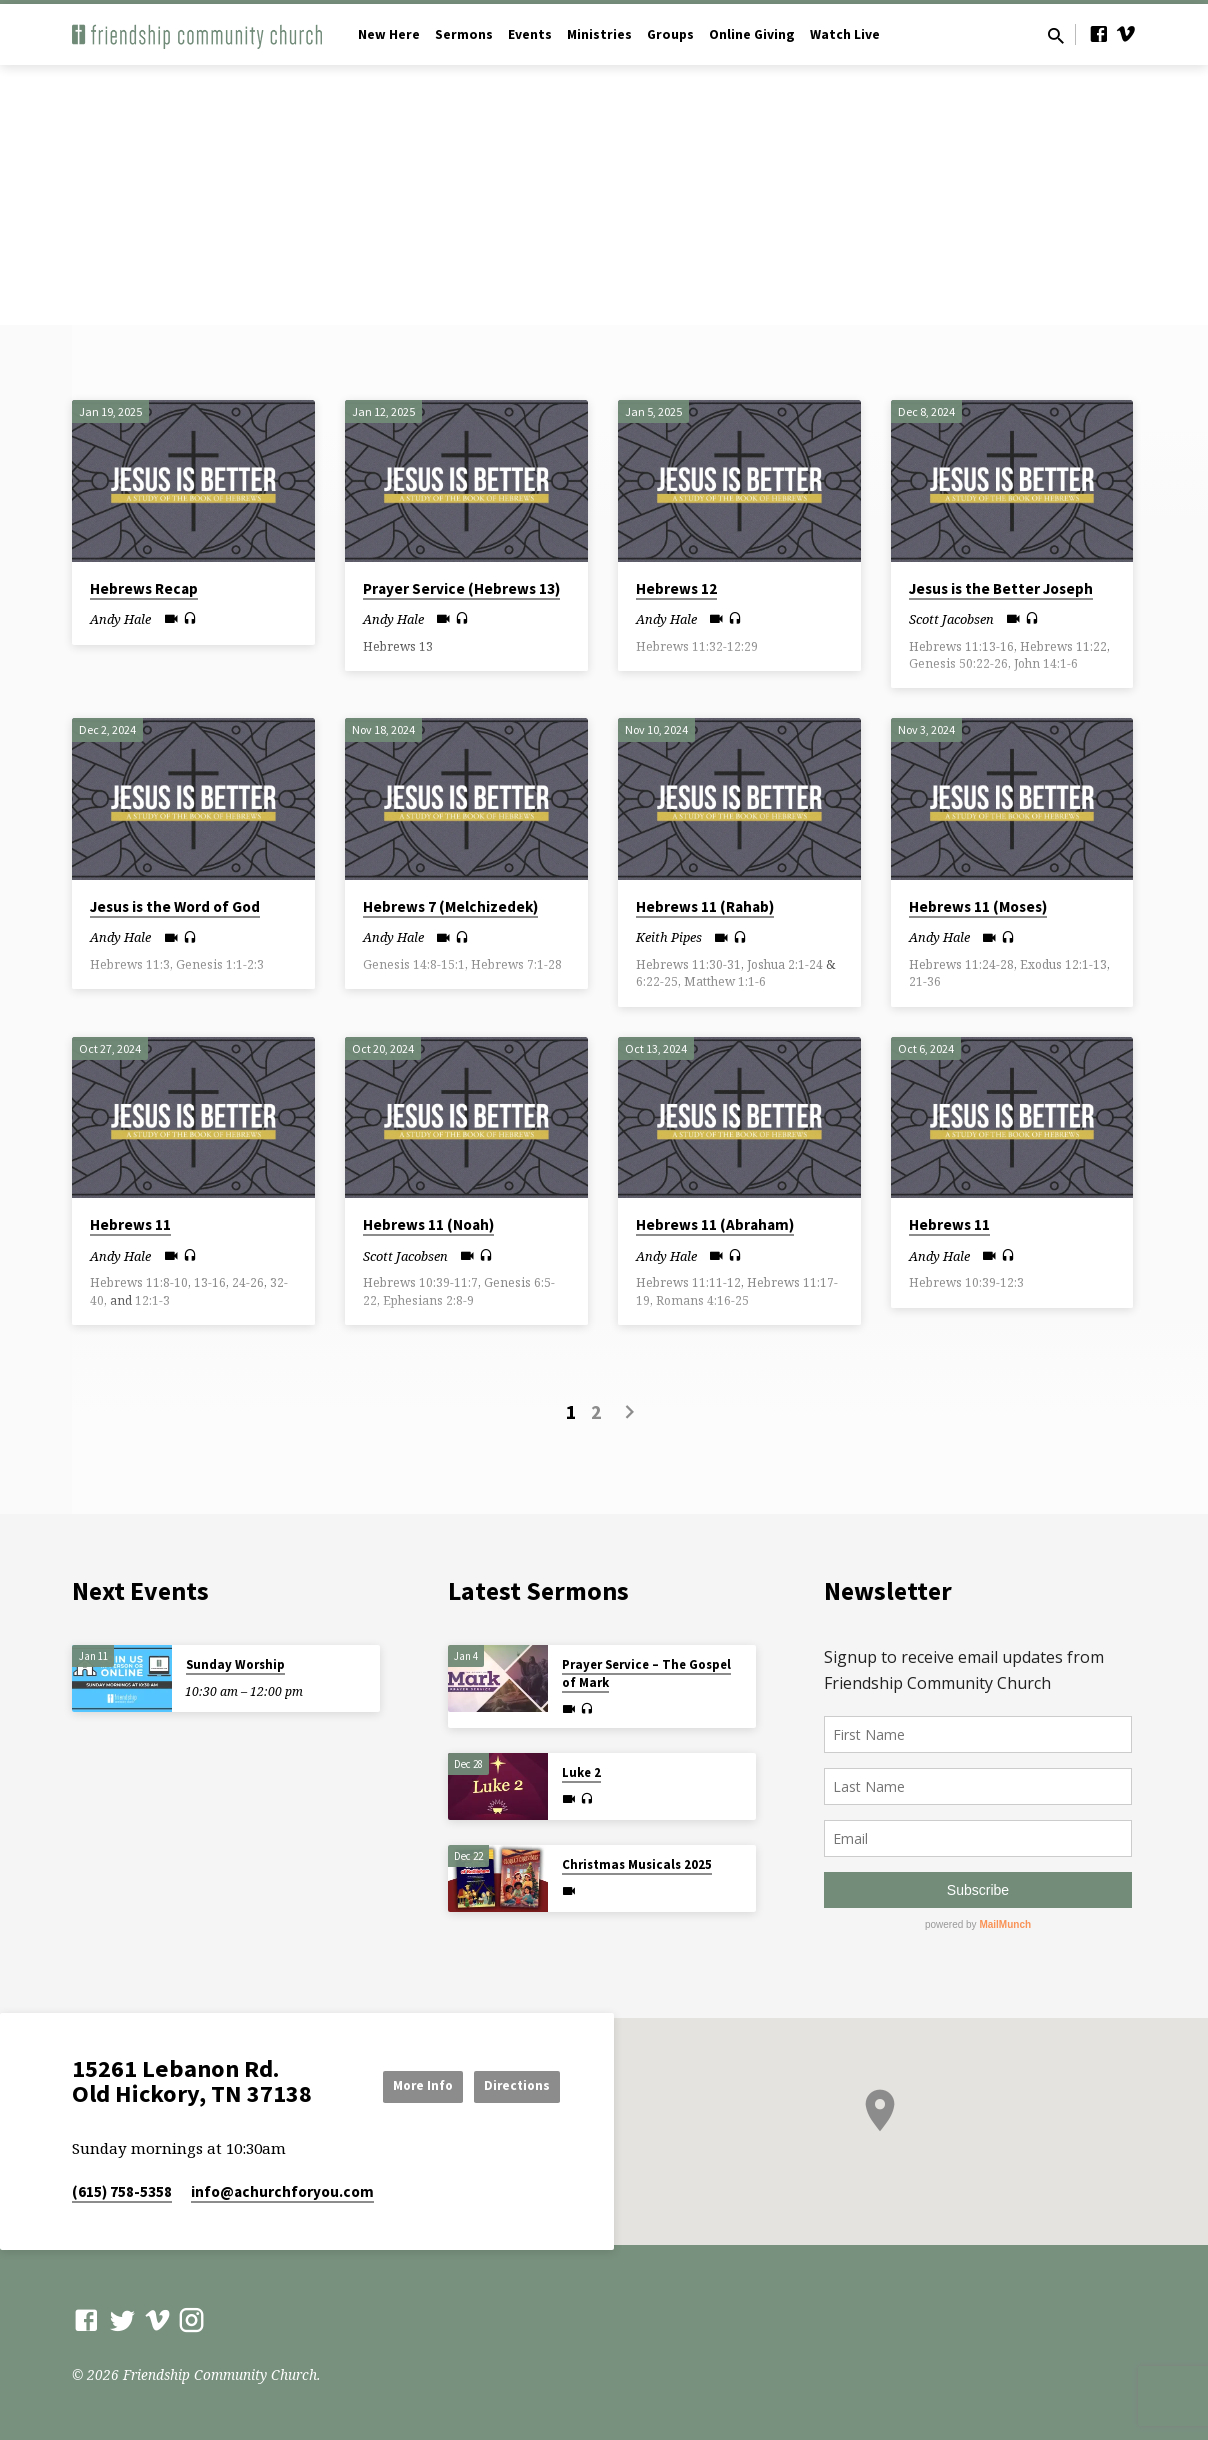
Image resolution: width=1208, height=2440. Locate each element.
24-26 (248, 1282)
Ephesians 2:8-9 (428, 1300)
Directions (509, 2085)
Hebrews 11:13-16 (961, 646)
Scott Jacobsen (951, 619)
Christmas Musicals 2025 (637, 1864)
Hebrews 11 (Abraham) (715, 1224)
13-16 (210, 1282)
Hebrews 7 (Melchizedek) (450, 906)
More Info (398, 2085)
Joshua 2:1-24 (785, 964)
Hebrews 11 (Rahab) (705, 906)
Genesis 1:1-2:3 (220, 964)
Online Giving (752, 34)
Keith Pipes (669, 937)
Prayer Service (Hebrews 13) (461, 588)
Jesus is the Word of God (175, 906)
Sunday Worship (235, 1664)
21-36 (925, 981)
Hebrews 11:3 (130, 964)
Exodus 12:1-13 (1063, 964)
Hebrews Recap (144, 588)
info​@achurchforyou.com (282, 2191)
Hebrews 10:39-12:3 (966, 1282)
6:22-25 (657, 981)
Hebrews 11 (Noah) (428, 1224)
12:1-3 (152, 1300)
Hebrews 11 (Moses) (978, 906)
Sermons (464, 34)
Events (530, 34)
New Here (389, 34)
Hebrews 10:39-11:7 (420, 1282)
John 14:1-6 (1046, 663)
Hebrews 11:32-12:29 (697, 646)
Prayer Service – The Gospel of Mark (646, 1673)
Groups (670, 34)
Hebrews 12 (676, 588)
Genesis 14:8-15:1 (414, 964)
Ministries (599, 34)
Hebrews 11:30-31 (688, 964)
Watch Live (845, 34)
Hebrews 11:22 (1063, 646)
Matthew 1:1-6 (725, 981)
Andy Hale (120, 619)
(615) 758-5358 (122, 2191)
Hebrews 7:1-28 (516, 964)
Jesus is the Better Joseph (1001, 588)
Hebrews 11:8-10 (139, 1282)
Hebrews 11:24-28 (961, 964)
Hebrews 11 (130, 1224)
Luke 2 (581, 1772)
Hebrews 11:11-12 (688, 1282)
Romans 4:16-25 (702, 1300)
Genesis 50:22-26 (958, 663)
